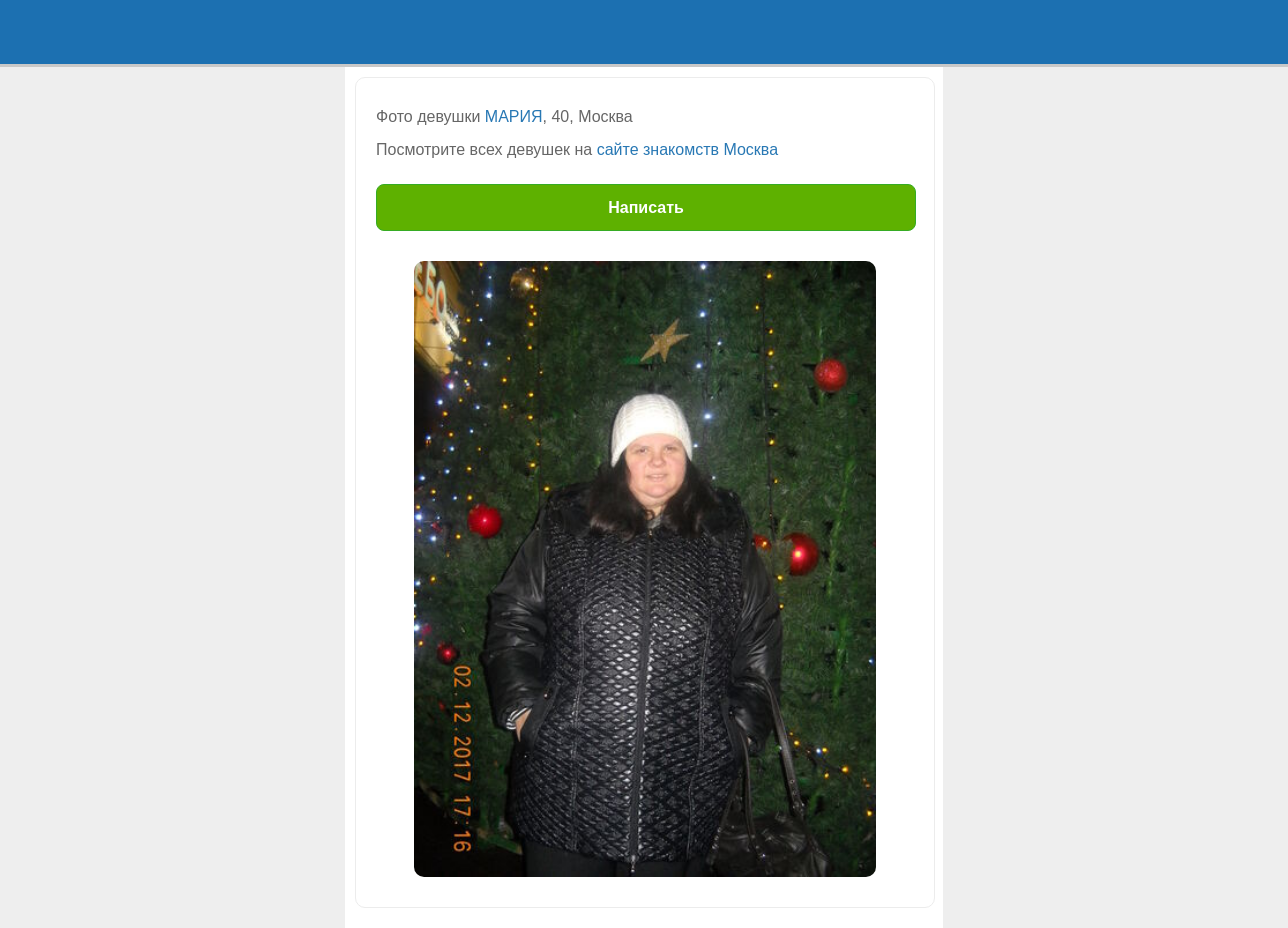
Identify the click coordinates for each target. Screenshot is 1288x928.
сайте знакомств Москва (687, 149)
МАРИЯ (514, 116)
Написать (646, 207)
